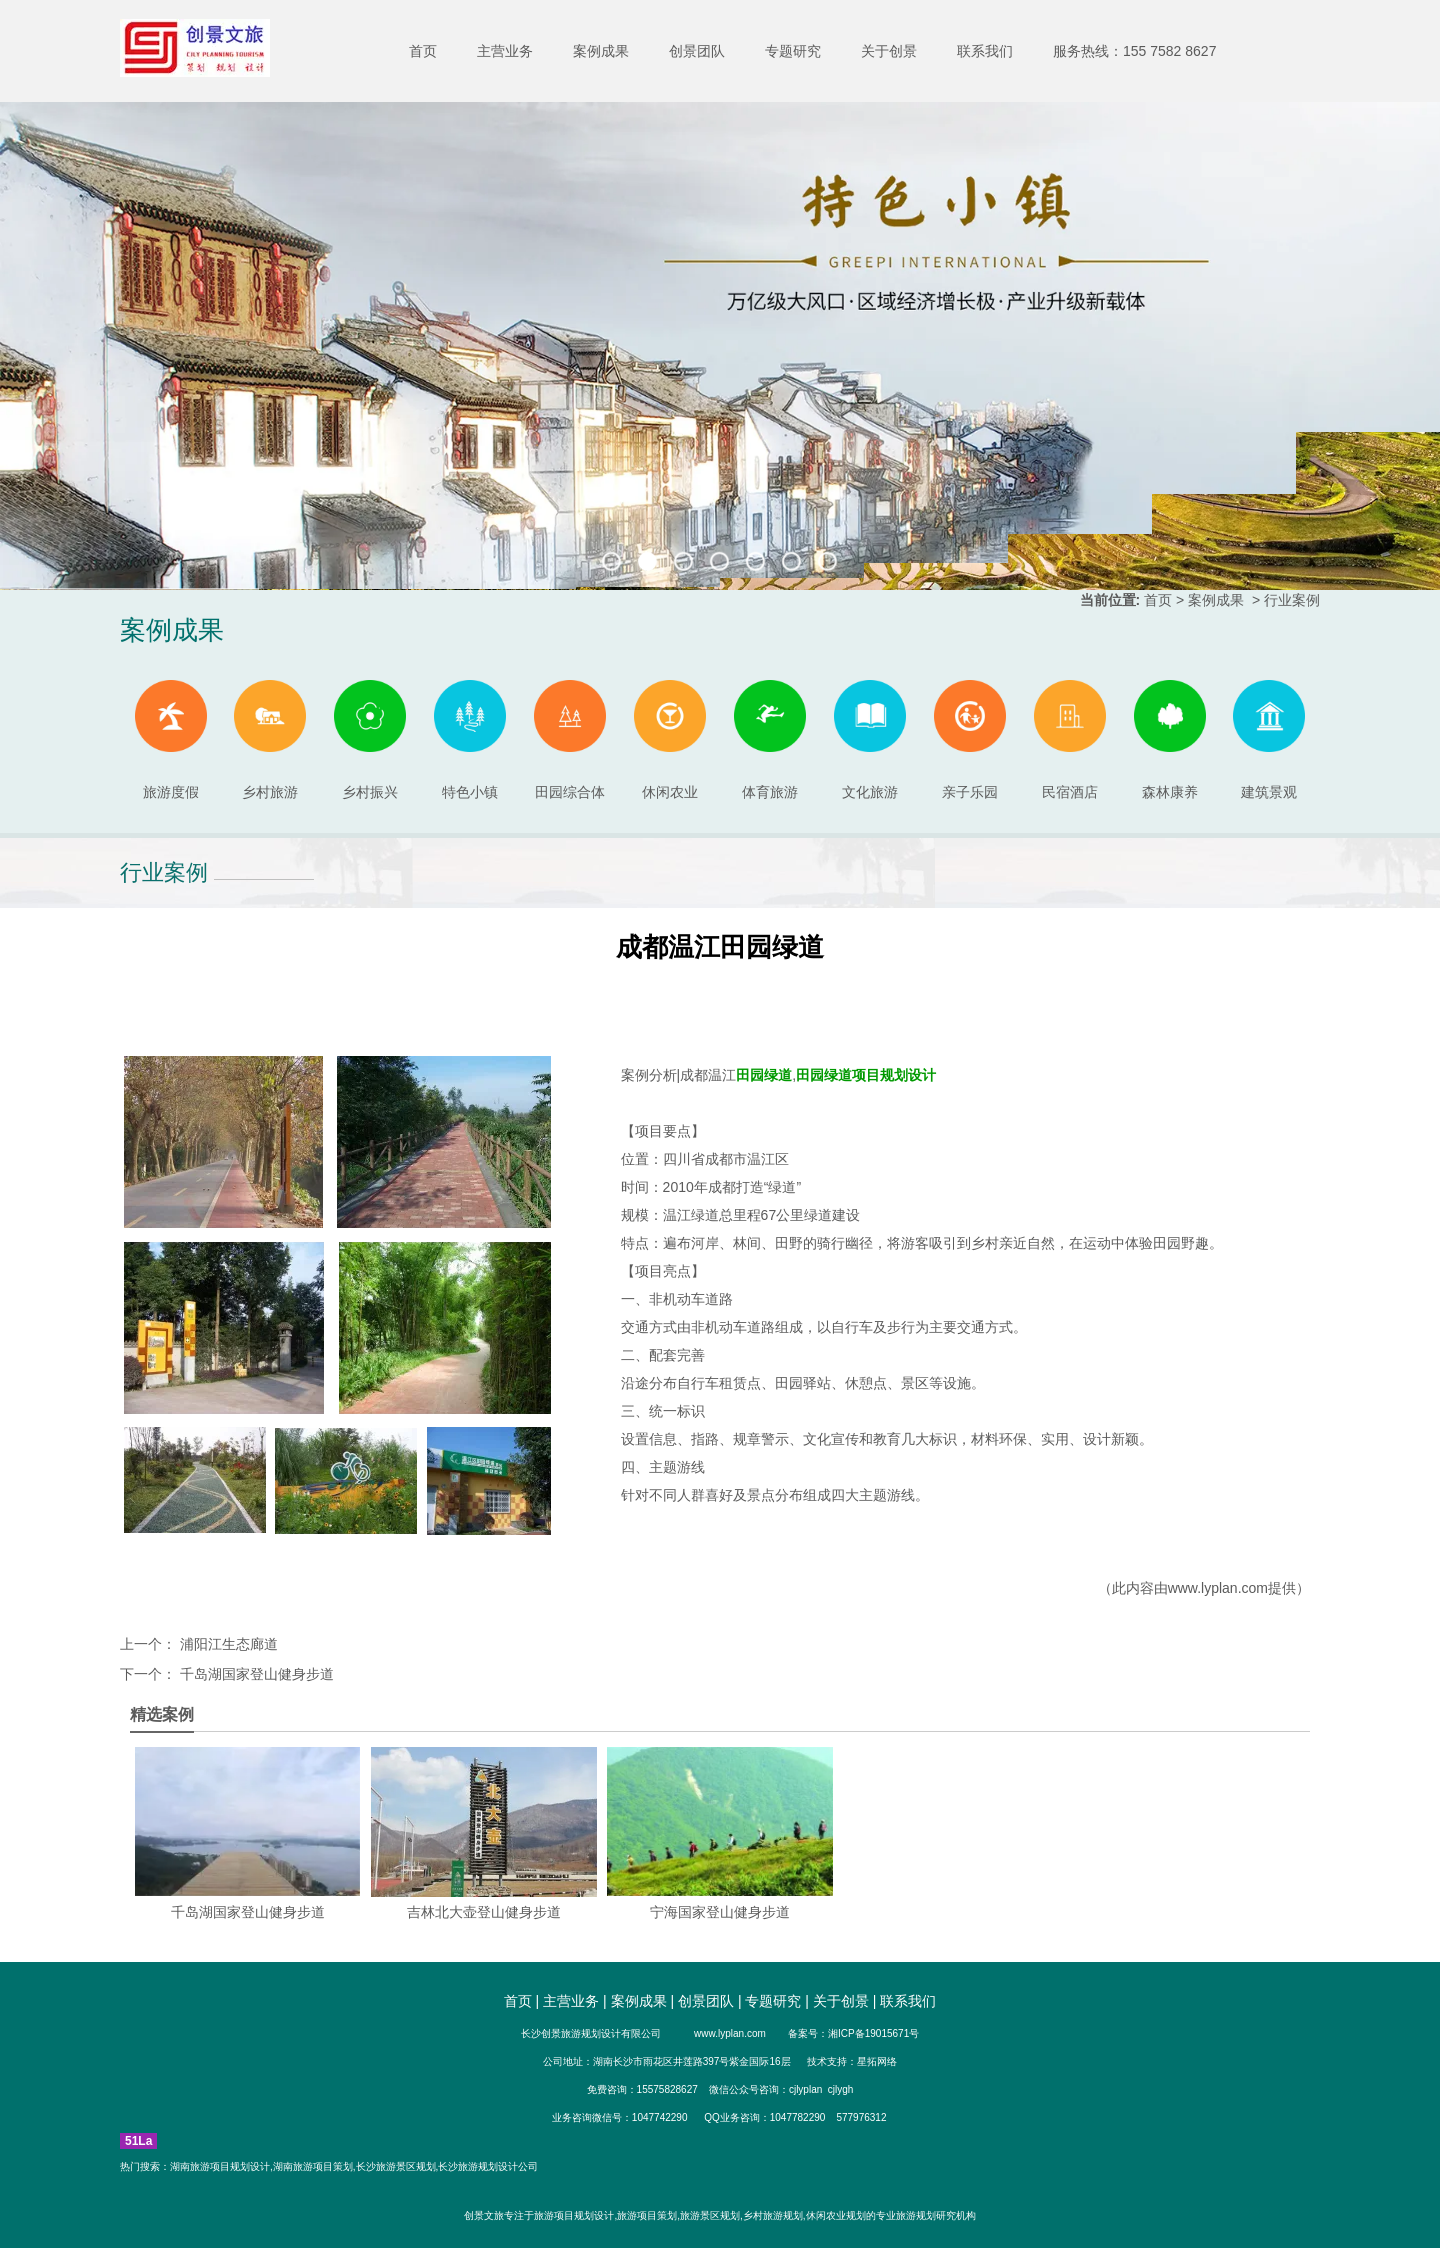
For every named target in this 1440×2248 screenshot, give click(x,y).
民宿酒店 (1070, 740)
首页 (423, 51)
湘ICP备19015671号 (873, 2033)
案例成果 (601, 51)
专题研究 (793, 51)
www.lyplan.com (1218, 1588)
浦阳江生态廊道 (227, 1644)
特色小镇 (470, 740)
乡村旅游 (270, 740)
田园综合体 (570, 740)
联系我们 (985, 51)
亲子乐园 (970, 740)
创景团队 (697, 51)
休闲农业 (670, 740)
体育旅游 (770, 740)
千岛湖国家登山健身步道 (255, 1674)
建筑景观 (1269, 740)
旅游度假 (171, 740)
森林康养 (1170, 740)
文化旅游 (870, 740)
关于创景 (889, 51)
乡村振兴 (370, 740)
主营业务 (505, 51)
